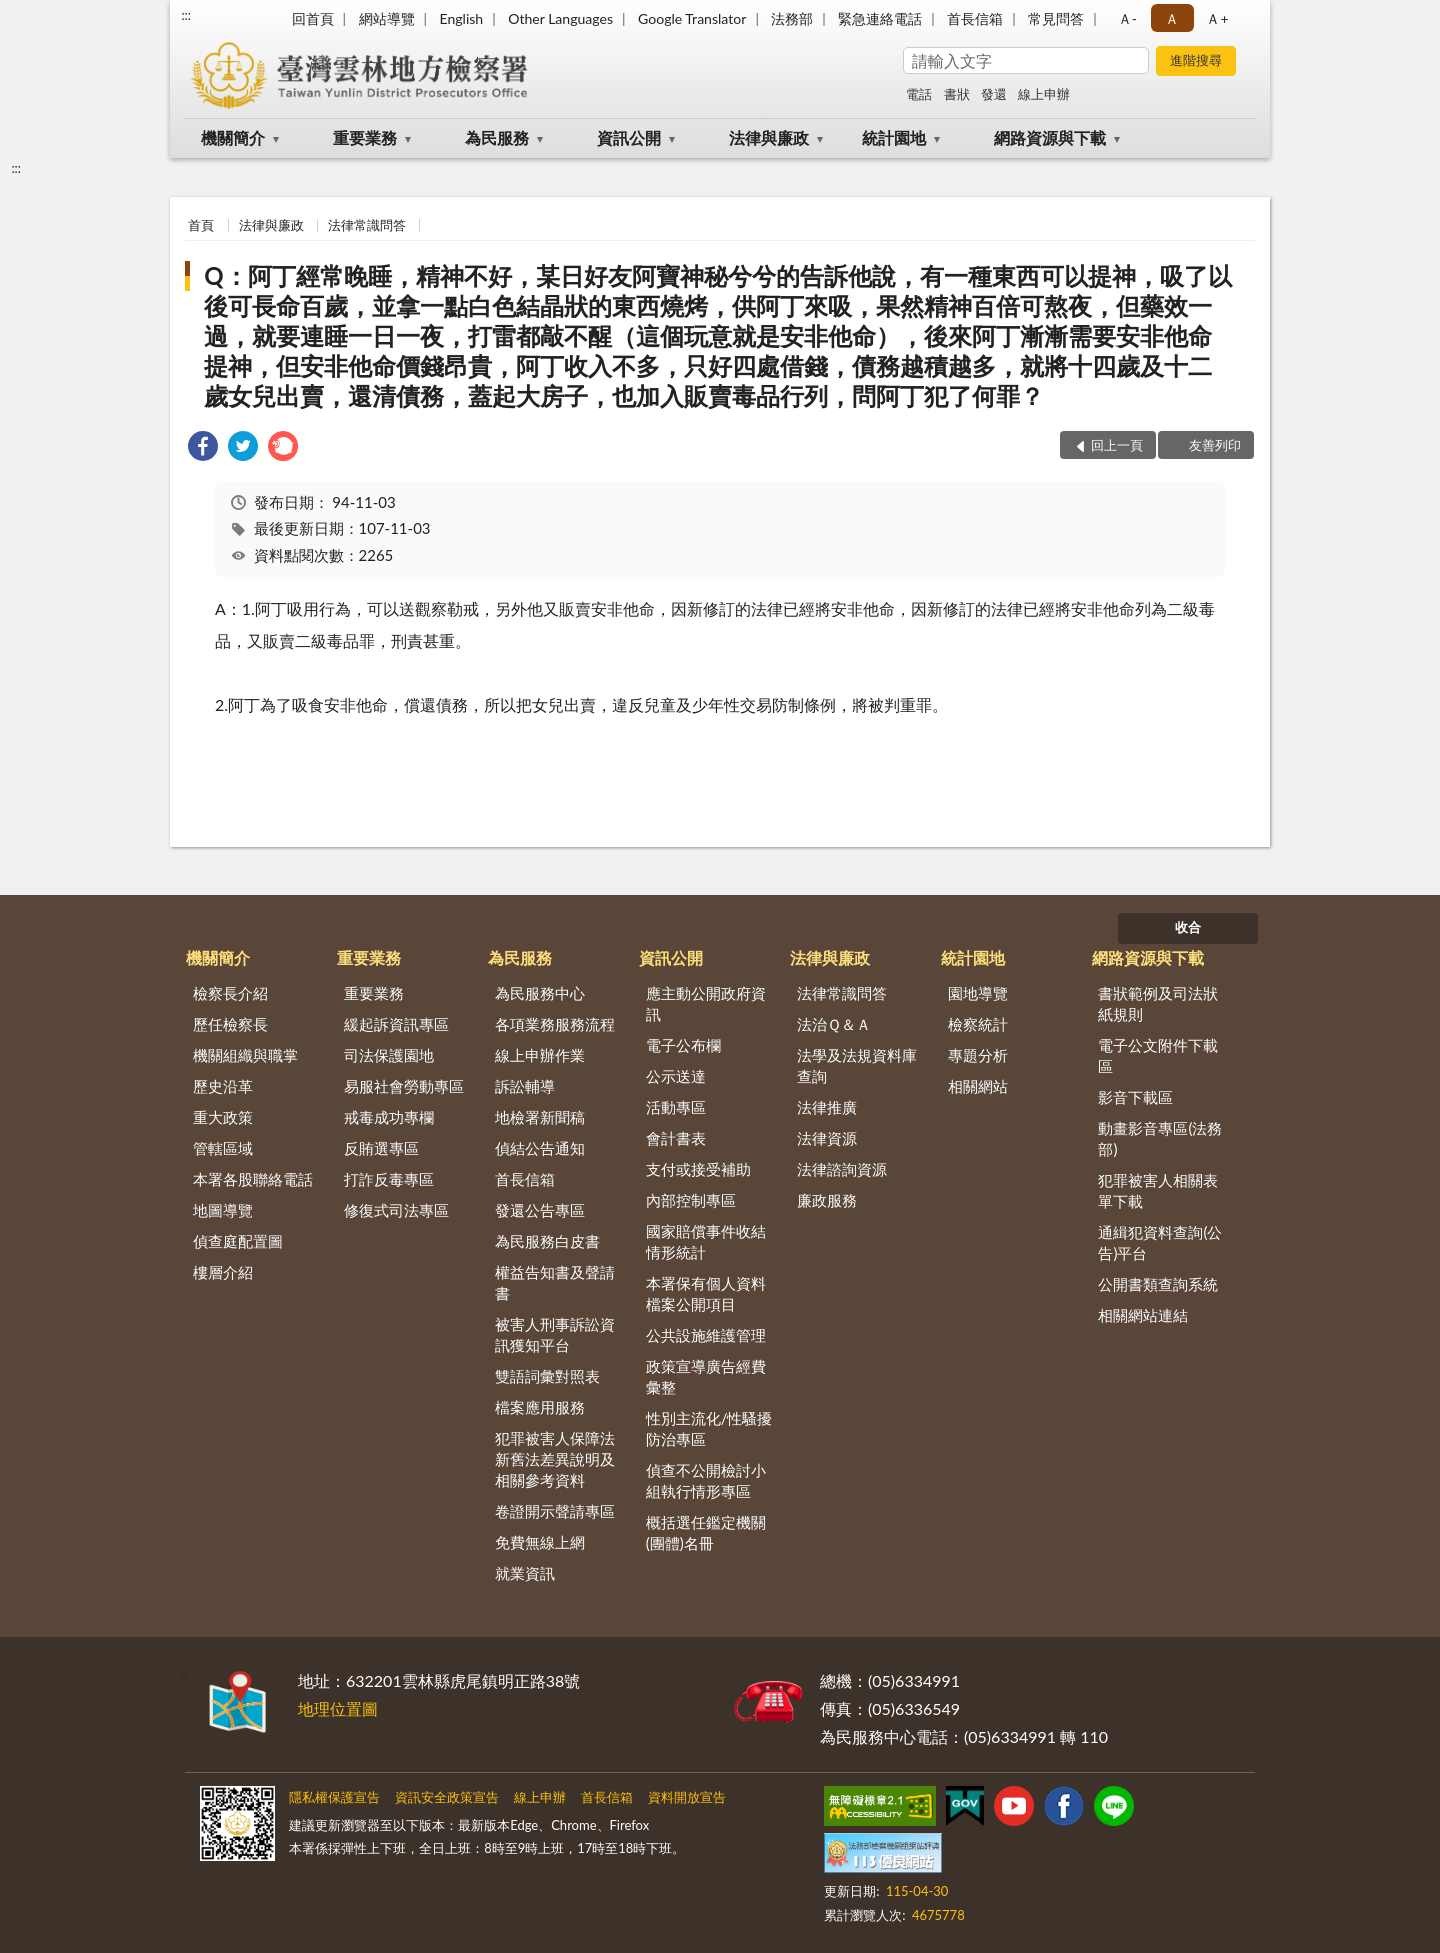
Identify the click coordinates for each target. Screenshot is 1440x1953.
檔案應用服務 (540, 1407)
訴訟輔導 (525, 1086)
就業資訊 (525, 1573)
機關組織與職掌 (245, 1055)
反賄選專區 (381, 1148)
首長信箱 (975, 18)
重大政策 (223, 1117)
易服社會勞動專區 (404, 1086)
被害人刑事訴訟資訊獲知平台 (555, 1334)
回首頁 (313, 18)
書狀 (957, 94)
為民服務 (497, 137)
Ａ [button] (1172, 18)
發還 (994, 94)
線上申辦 (1044, 94)
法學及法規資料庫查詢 (857, 1065)
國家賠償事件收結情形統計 (706, 1241)
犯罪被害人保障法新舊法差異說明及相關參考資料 (555, 1459)
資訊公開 (629, 137)
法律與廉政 (769, 137)
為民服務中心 (540, 993)
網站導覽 (387, 18)
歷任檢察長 (230, 1024)
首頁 (201, 225)
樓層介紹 (223, 1272)
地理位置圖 (338, 1708)
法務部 (792, 18)
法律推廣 (827, 1107)
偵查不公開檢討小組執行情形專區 (706, 1480)
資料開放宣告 (687, 1797)
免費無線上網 (540, 1542)
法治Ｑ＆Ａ (834, 1024)
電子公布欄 (683, 1045)
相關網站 (978, 1086)
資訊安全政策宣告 (447, 1797)
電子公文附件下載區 (1158, 1055)
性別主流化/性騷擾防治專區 (709, 1428)
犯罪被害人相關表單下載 (1158, 1190)
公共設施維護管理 (706, 1335)
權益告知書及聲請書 (555, 1282)
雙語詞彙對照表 (547, 1376)
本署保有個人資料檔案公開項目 (706, 1293)
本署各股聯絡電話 (253, 1179)
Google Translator (692, 18)
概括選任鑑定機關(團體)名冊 (706, 1532)
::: (186, 15)
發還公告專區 (540, 1210)
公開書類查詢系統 (1158, 1284)
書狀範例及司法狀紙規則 (1158, 1003)
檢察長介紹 (230, 993)
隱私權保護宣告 (334, 1797)
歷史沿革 (223, 1086)
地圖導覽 (223, 1210)
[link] (203, 448)
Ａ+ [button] (1217, 18)
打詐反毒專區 (389, 1179)
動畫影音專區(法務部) (1160, 1138)
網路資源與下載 (1050, 137)
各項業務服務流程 (555, 1024)
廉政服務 (827, 1200)
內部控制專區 (691, 1200)
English (461, 18)
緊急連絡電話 (880, 18)
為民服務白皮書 (547, 1241)
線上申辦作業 (540, 1055)
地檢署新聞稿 (540, 1117)
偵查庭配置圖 (238, 1241)
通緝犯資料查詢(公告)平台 (1160, 1242)
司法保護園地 (389, 1055)
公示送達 (676, 1076)
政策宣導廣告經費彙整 (706, 1376)
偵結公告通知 (540, 1148)
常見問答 (1056, 18)
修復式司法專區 (396, 1210)
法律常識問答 (367, 225)
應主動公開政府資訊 (706, 1003)
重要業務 (365, 137)
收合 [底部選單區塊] (1188, 927)
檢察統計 (978, 1024)
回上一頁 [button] (1117, 445)
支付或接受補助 (698, 1169)
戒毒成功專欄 (389, 1117)
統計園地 (894, 137)
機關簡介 (233, 137)
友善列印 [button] (1215, 445)
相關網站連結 (1143, 1315)
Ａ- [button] (1127, 18)
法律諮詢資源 (842, 1169)
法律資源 (827, 1138)
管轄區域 (223, 1148)
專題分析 (978, 1055)
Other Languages (560, 18)
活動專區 (676, 1107)
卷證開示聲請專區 (555, 1511)
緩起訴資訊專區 (396, 1024)
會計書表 (676, 1138)
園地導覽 (978, 993)
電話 (919, 94)
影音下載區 (1135, 1097)
